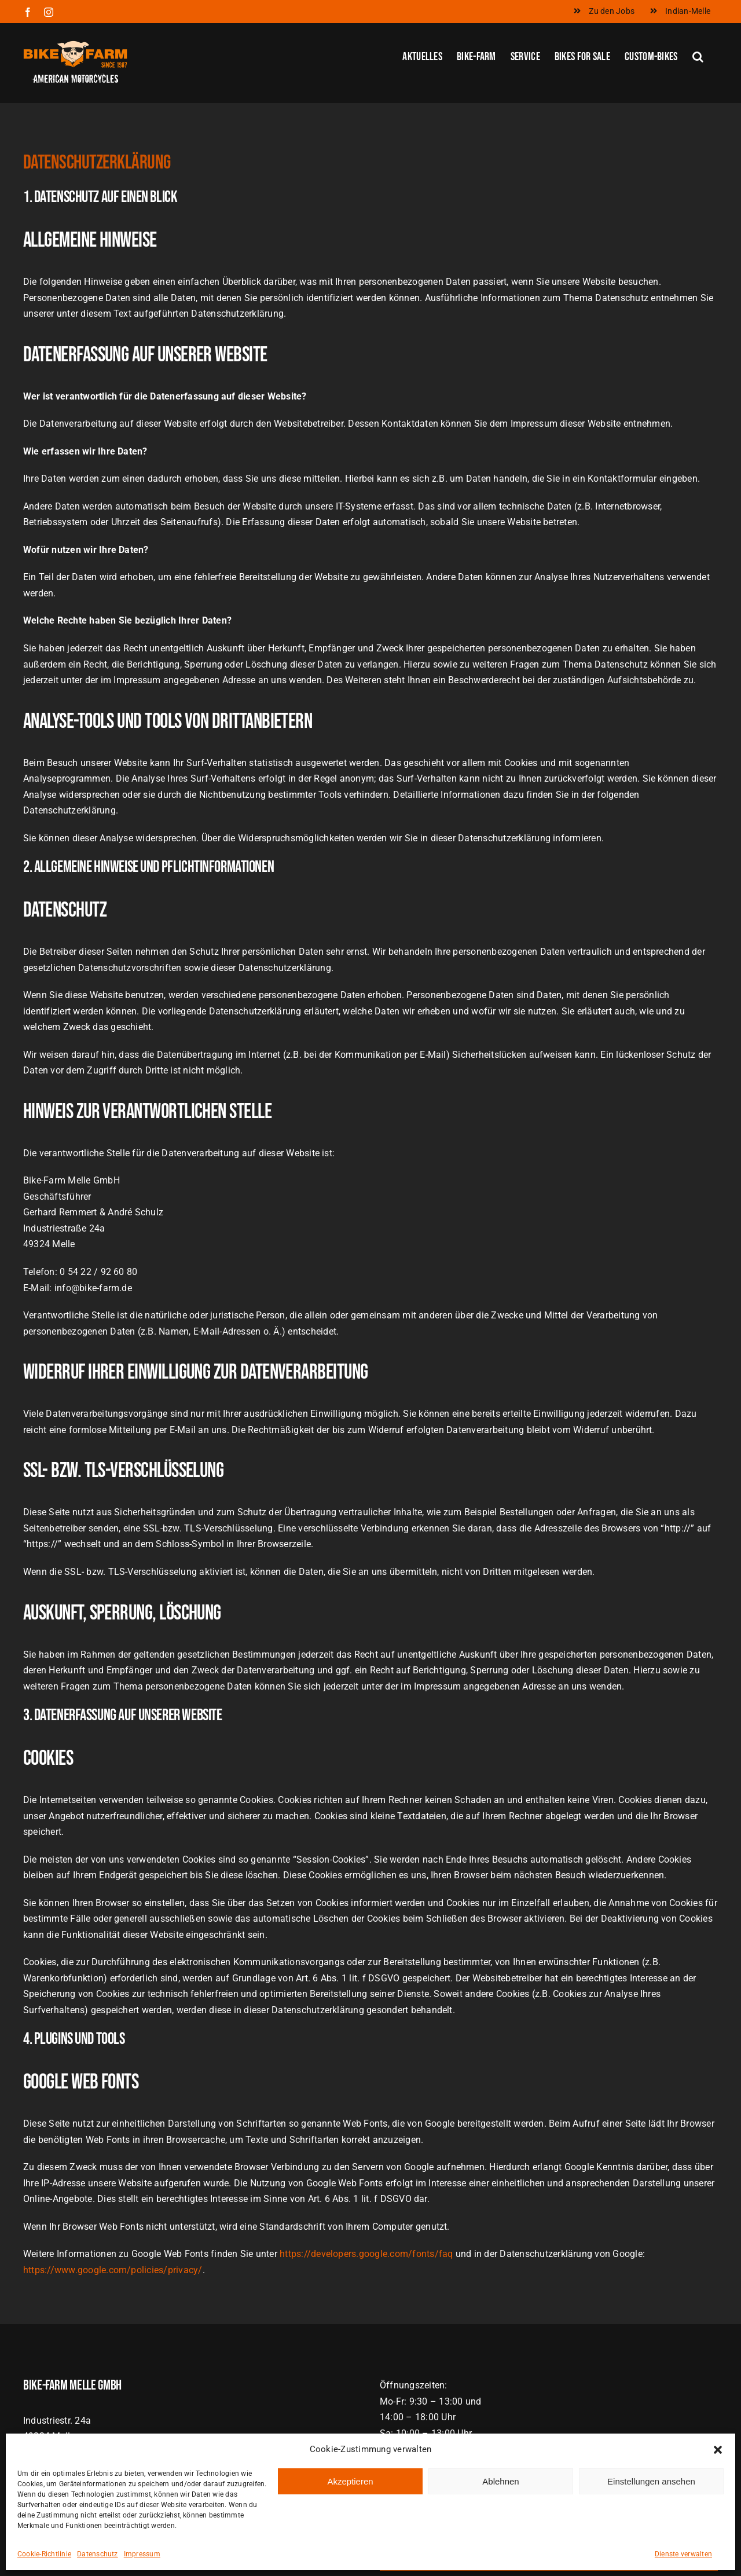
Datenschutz (97, 2554)
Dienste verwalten (683, 2554)
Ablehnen (500, 2481)
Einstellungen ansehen (651, 2481)
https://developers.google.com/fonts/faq (366, 2253)
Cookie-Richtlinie (44, 2554)
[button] (718, 2450)
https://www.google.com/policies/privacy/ (113, 2269)
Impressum (142, 2554)
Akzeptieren (350, 2481)
